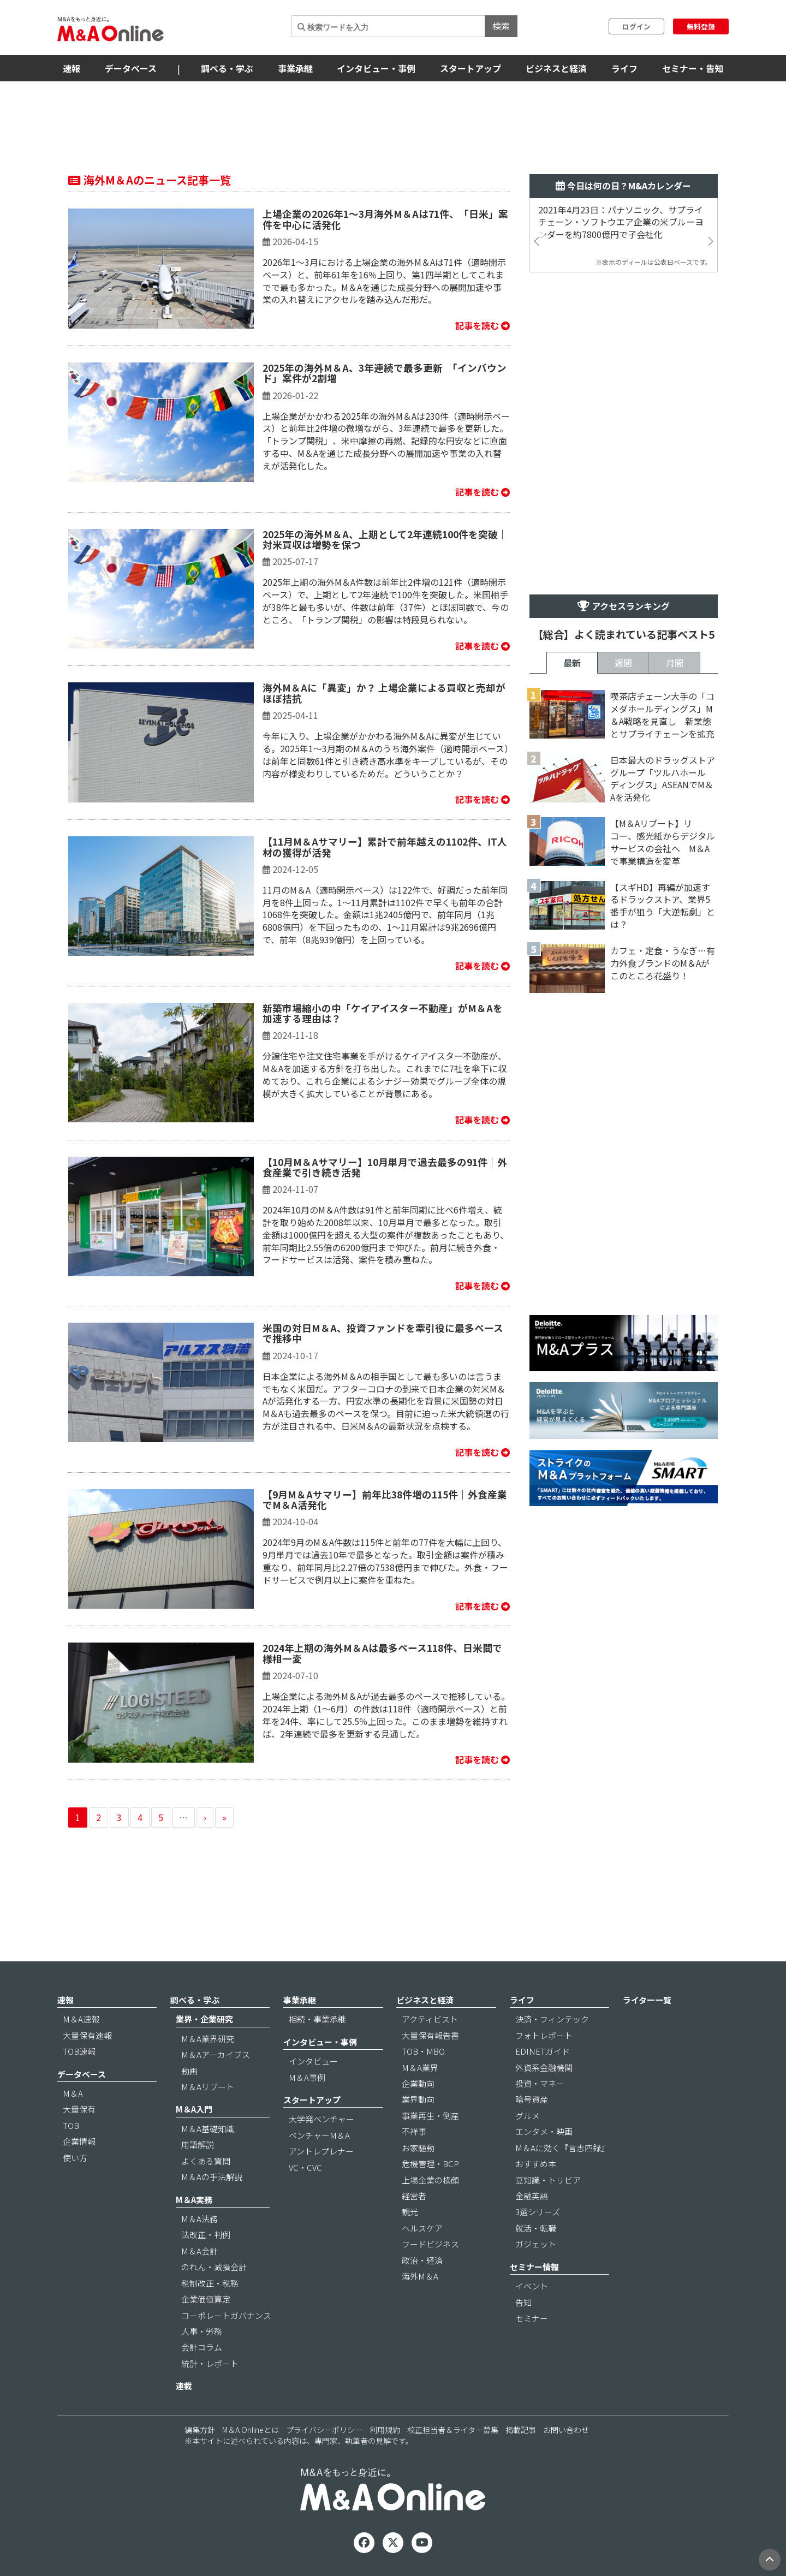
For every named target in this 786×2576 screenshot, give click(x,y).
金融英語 (531, 2196)
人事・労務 (201, 2331)
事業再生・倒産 (430, 2115)
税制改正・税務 (210, 2283)
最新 (572, 662)
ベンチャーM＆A (319, 2135)
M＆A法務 (199, 2218)
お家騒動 (418, 2147)
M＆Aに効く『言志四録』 (562, 2147)
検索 (501, 25)
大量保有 (79, 2109)
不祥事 (414, 2131)
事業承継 (295, 68)
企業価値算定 (205, 2299)
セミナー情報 (534, 2266)
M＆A (73, 2093)
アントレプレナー (321, 2151)
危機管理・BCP (430, 2163)
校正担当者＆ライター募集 (452, 2429)
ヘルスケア (422, 2228)
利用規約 (385, 2429)
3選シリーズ (537, 2211)
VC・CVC (305, 2167)
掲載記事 (520, 2429)
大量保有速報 (87, 2035)
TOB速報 (79, 2051)
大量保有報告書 (430, 2035)
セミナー (531, 2318)
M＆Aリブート (207, 2086)
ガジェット (535, 2244)
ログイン (636, 26)
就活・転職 (535, 2228)
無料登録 (701, 26)
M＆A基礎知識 (207, 2128)
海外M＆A (420, 2276)
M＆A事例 (307, 2077)
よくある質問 (205, 2161)
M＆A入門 (194, 2109)
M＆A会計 (199, 2251)
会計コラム (201, 2347)
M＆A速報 (81, 2019)
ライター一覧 (647, 2000)
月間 (674, 662)
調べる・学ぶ (227, 68)
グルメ (527, 2115)
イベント (531, 2286)
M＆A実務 (194, 2199)
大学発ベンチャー (321, 2119)
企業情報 (79, 2141)
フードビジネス (430, 2244)
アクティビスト (430, 2019)
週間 (623, 662)
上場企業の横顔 (430, 2180)
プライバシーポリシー (324, 2429)
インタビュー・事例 (376, 68)
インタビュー (313, 2061)
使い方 (75, 2157)
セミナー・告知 (692, 68)
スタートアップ (470, 68)
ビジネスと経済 (556, 68)
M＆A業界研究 (207, 2038)
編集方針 (199, 2429)
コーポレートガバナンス (226, 2315)
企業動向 (418, 2083)
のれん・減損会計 (214, 2266)
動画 (189, 2071)
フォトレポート (544, 2035)
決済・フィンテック (552, 2019)
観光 (410, 2211)
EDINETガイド (542, 2051)
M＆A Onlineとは (250, 2429)
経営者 (414, 2196)
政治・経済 (422, 2260)
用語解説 (197, 2144)
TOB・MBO (423, 2051)
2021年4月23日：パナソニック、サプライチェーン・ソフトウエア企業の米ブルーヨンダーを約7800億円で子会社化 (621, 222)
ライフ (624, 68)
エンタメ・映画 (544, 2131)
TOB (71, 2125)
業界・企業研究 (204, 2019)
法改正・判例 (205, 2234)
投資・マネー (539, 2083)
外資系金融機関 (544, 2067)
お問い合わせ (566, 2429)
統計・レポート (210, 2363)
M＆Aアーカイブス (215, 2054)
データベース (131, 68)
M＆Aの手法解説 (211, 2176)
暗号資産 (531, 2099)
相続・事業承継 (317, 2019)
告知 (523, 2302)
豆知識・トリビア (548, 2180)
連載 (184, 2385)
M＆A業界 (420, 2067)
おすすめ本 (535, 2163)
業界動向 (418, 2099)
